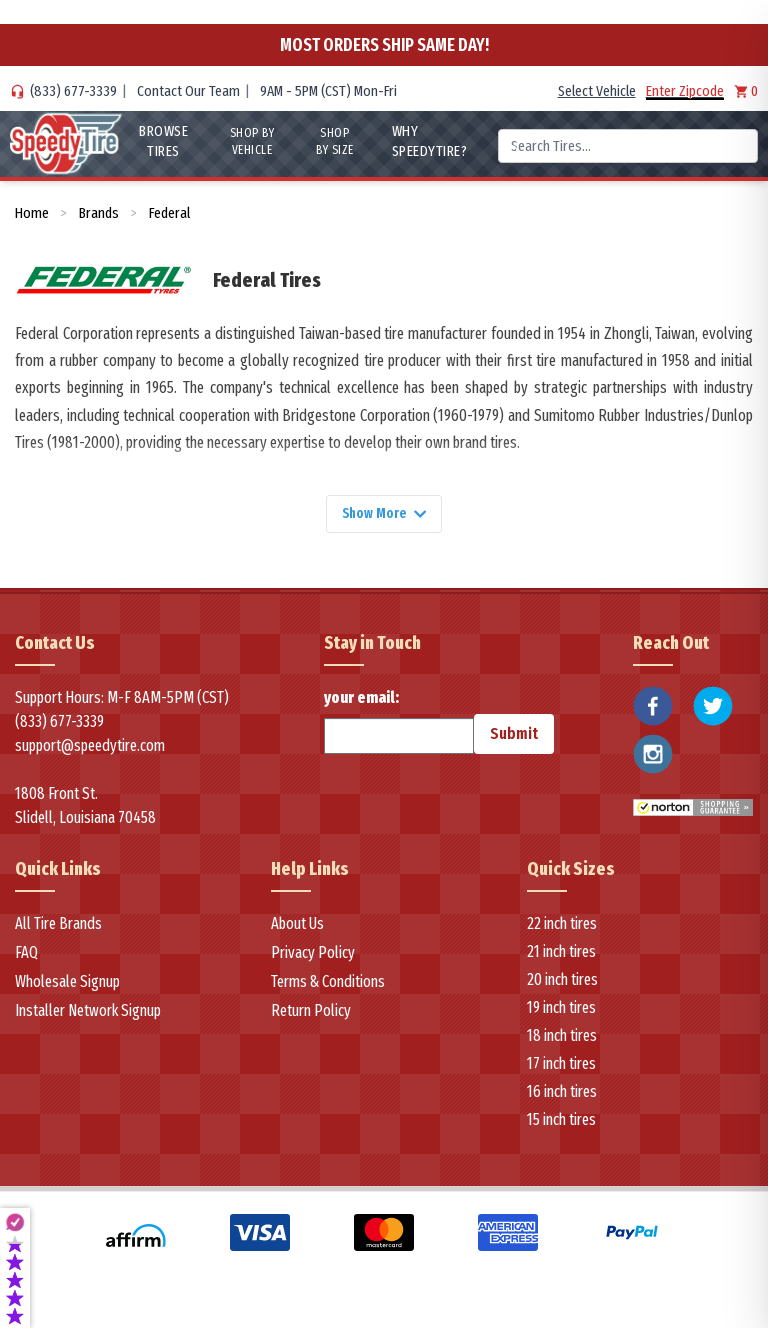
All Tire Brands (58, 927)
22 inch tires (562, 927)
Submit (514, 737)
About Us (297, 927)
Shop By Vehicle (250, 141)
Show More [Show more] (384, 515)
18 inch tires (562, 1039)
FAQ (26, 956)
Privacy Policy (313, 956)
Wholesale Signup (67, 985)
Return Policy (311, 1014)
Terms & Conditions (328, 985)
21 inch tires (561, 955)
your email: (399, 725)
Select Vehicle (597, 91)
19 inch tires (561, 1011)
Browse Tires (161, 141)
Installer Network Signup (88, 1014)
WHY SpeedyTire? (429, 141)
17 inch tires (561, 1067)
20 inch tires (562, 983)
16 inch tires (562, 1095)
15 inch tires (561, 1123)
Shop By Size (335, 141)
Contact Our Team (188, 91)
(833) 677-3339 (73, 91)
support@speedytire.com (90, 749)
